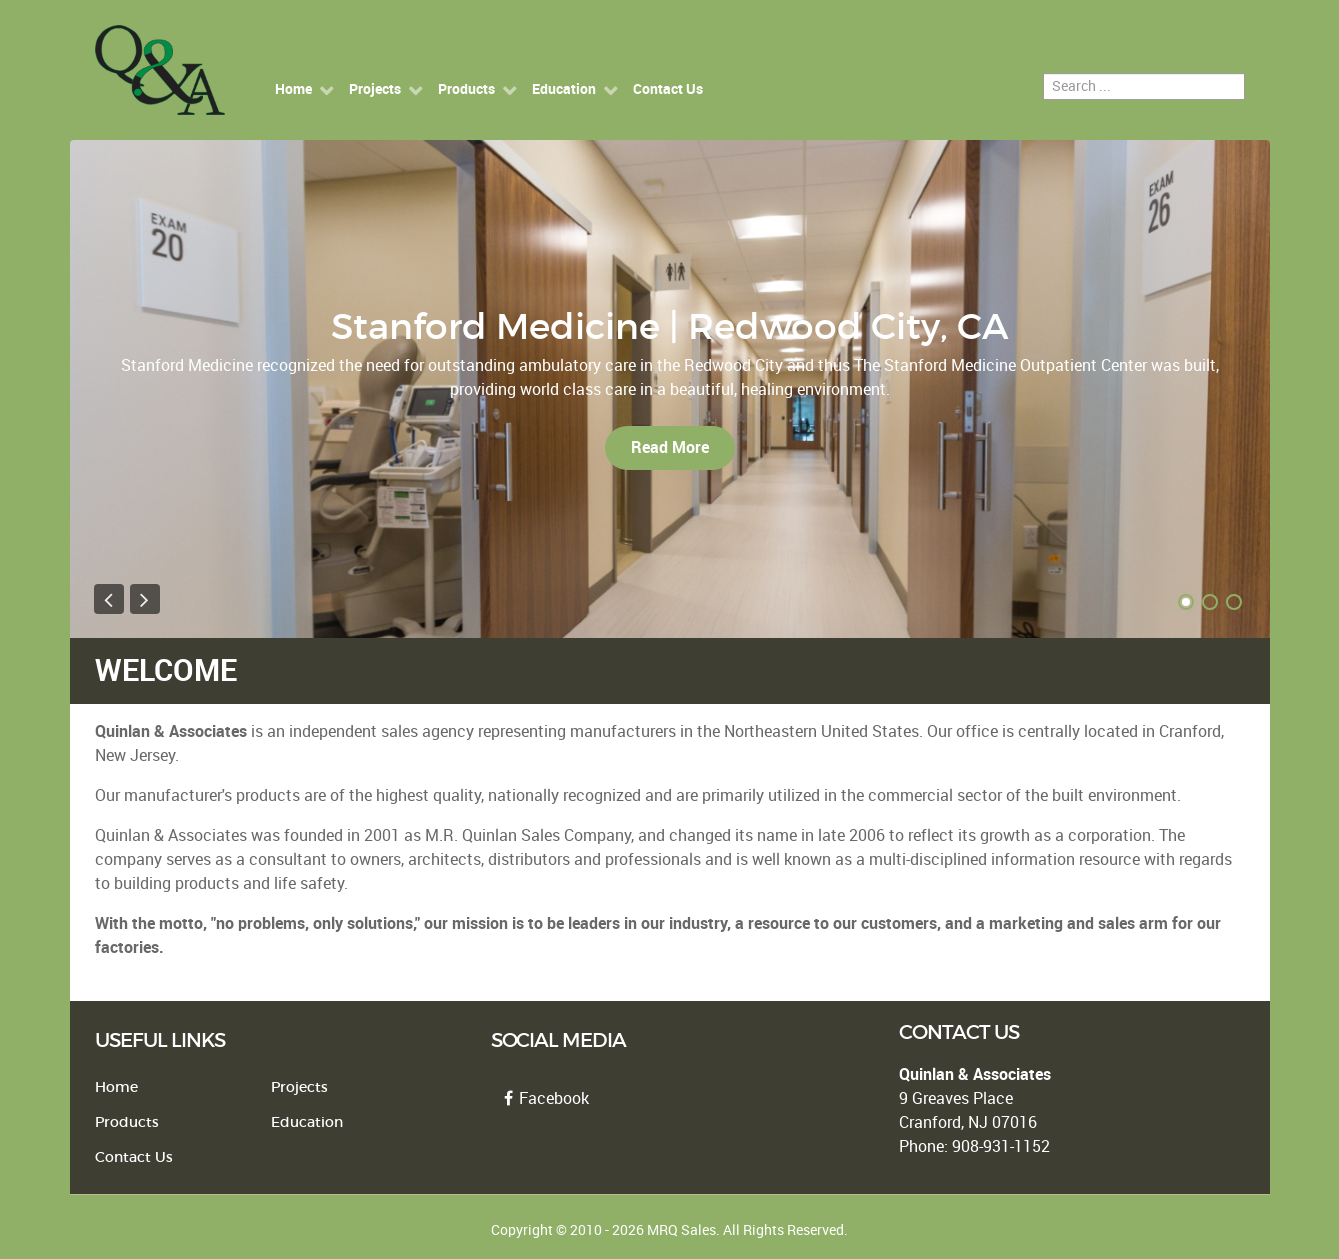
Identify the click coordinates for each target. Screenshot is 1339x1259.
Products (127, 1122)
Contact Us (134, 1157)
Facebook (544, 1098)
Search (1043, 73)
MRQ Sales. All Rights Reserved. (747, 1230)
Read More (670, 447)
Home (116, 1087)
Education (307, 1122)
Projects (299, 1087)
